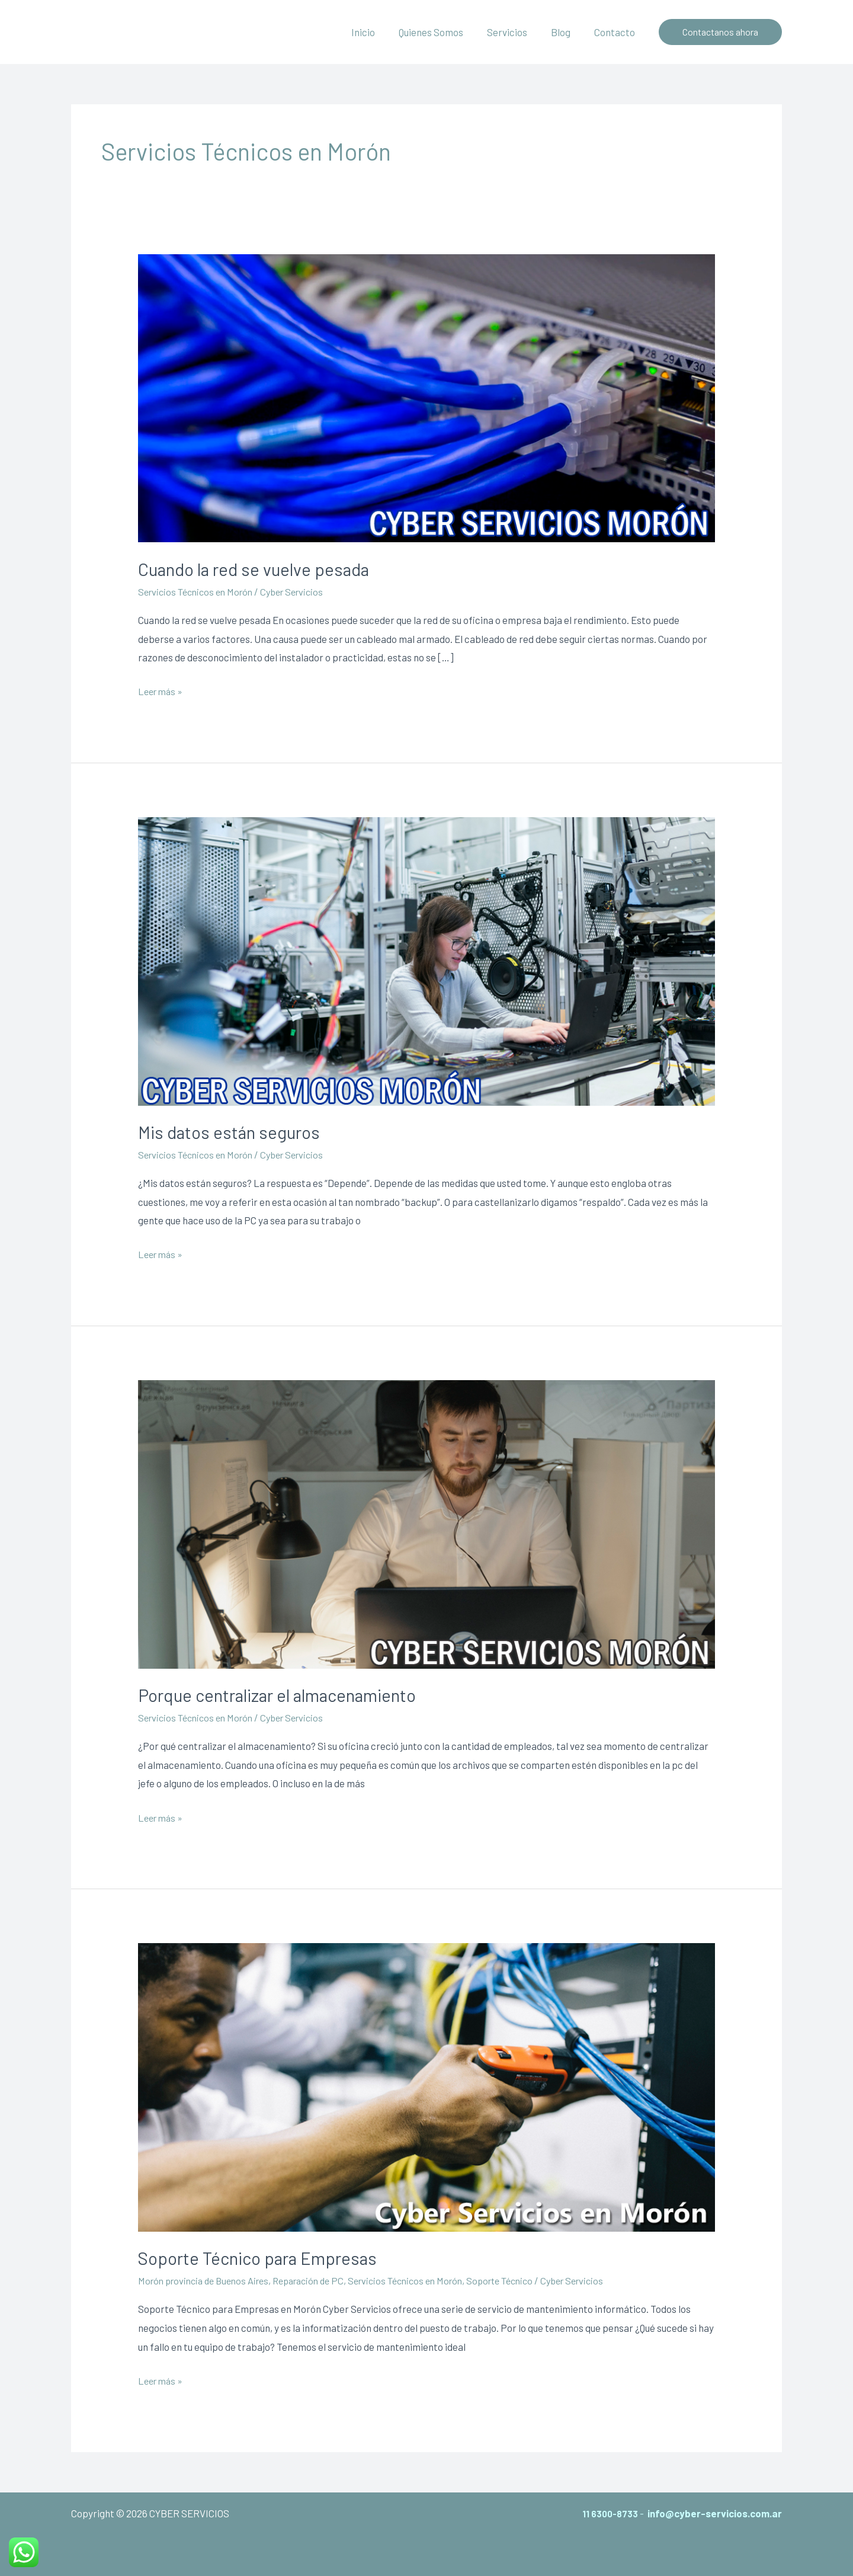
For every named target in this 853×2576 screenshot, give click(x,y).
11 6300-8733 (607, 2513)
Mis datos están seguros (230, 1132)
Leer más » (162, 691)
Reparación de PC (322, 2280)
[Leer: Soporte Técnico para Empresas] (426, 2086)
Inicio (379, 32)
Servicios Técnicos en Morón (199, 591)
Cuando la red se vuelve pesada (256, 569)
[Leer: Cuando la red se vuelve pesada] (426, 396)
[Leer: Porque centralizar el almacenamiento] (426, 1523)
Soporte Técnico (528, 2280)
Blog (566, 32)
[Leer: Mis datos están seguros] (426, 959)
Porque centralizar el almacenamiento (281, 1694)
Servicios (516, 32)
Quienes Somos (443, 32)
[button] (720, 32)
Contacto (616, 32)
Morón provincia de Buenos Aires (208, 2280)
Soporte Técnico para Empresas (260, 2257)
